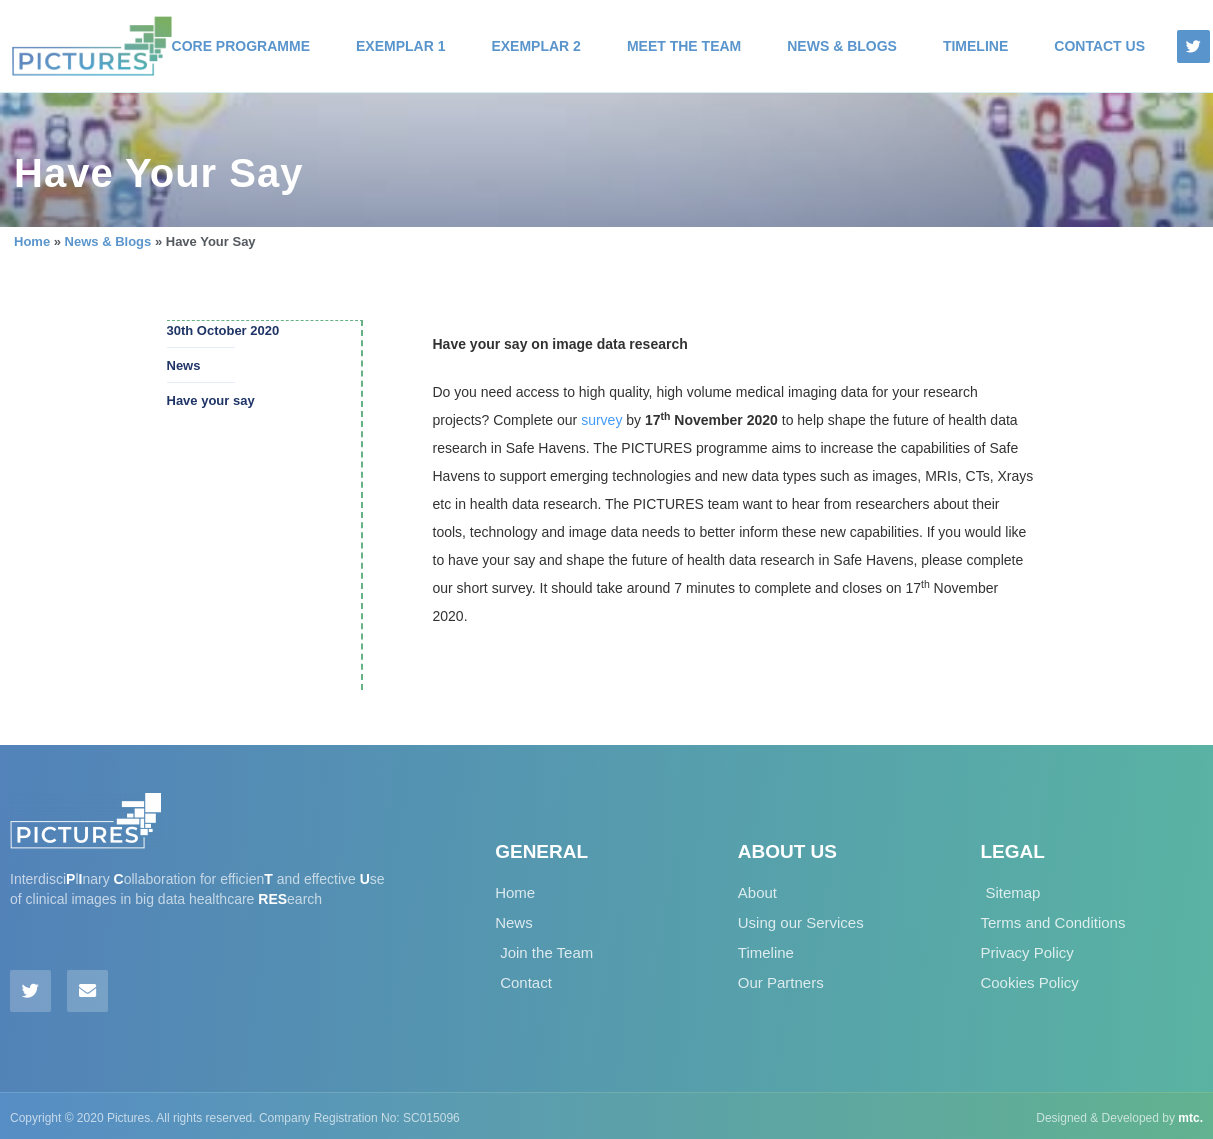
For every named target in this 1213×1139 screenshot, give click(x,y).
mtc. (1190, 1114)
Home (32, 241)
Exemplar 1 (400, 46)
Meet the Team (684, 46)
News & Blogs (842, 46)
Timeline (975, 46)
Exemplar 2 (535, 46)
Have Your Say (158, 173)
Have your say (211, 399)
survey (601, 420)
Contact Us (1099, 46)
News (184, 364)
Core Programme (241, 46)
